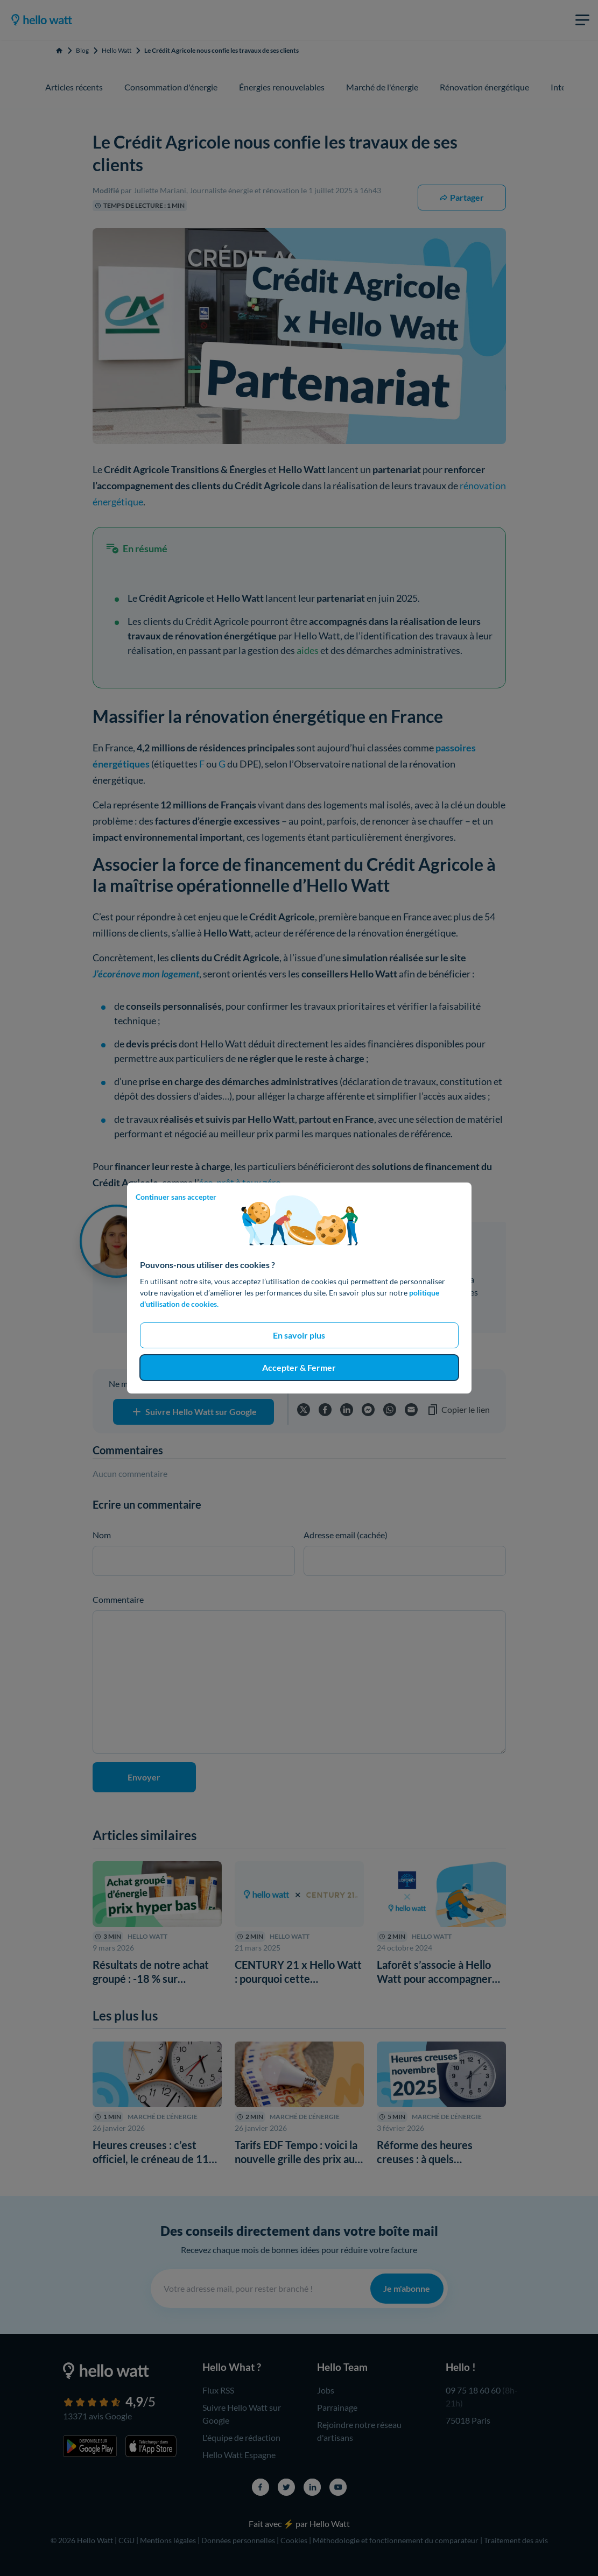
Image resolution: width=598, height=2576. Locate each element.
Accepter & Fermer (299, 1367)
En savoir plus (299, 1335)
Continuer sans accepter (176, 1196)
